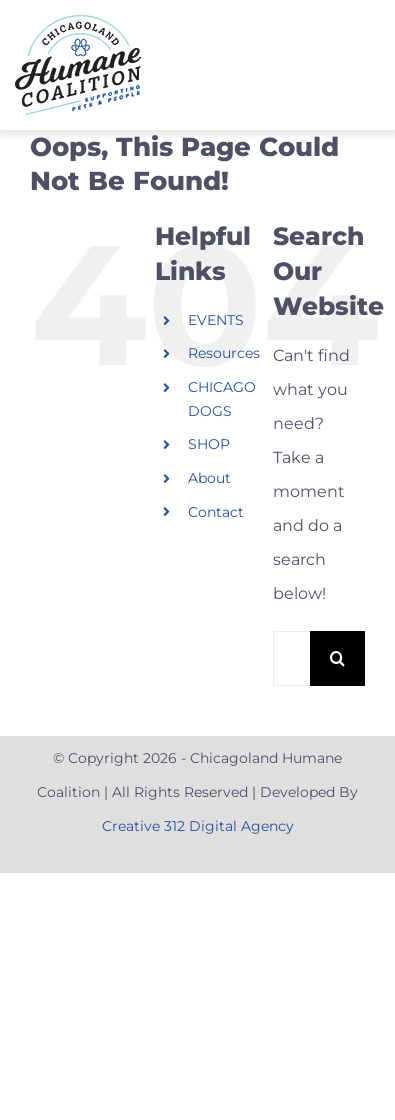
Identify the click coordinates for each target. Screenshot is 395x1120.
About (209, 478)
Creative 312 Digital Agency (198, 826)
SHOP (209, 444)
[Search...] (291, 658)
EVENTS (216, 320)
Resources (224, 353)
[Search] (337, 658)
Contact (216, 512)
